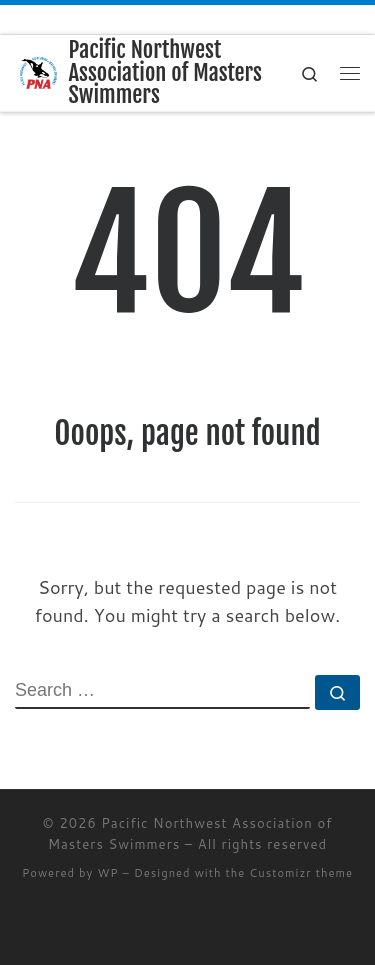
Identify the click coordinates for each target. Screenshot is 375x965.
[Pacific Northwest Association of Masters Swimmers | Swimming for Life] (38, 72)
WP (107, 873)
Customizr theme (301, 873)
